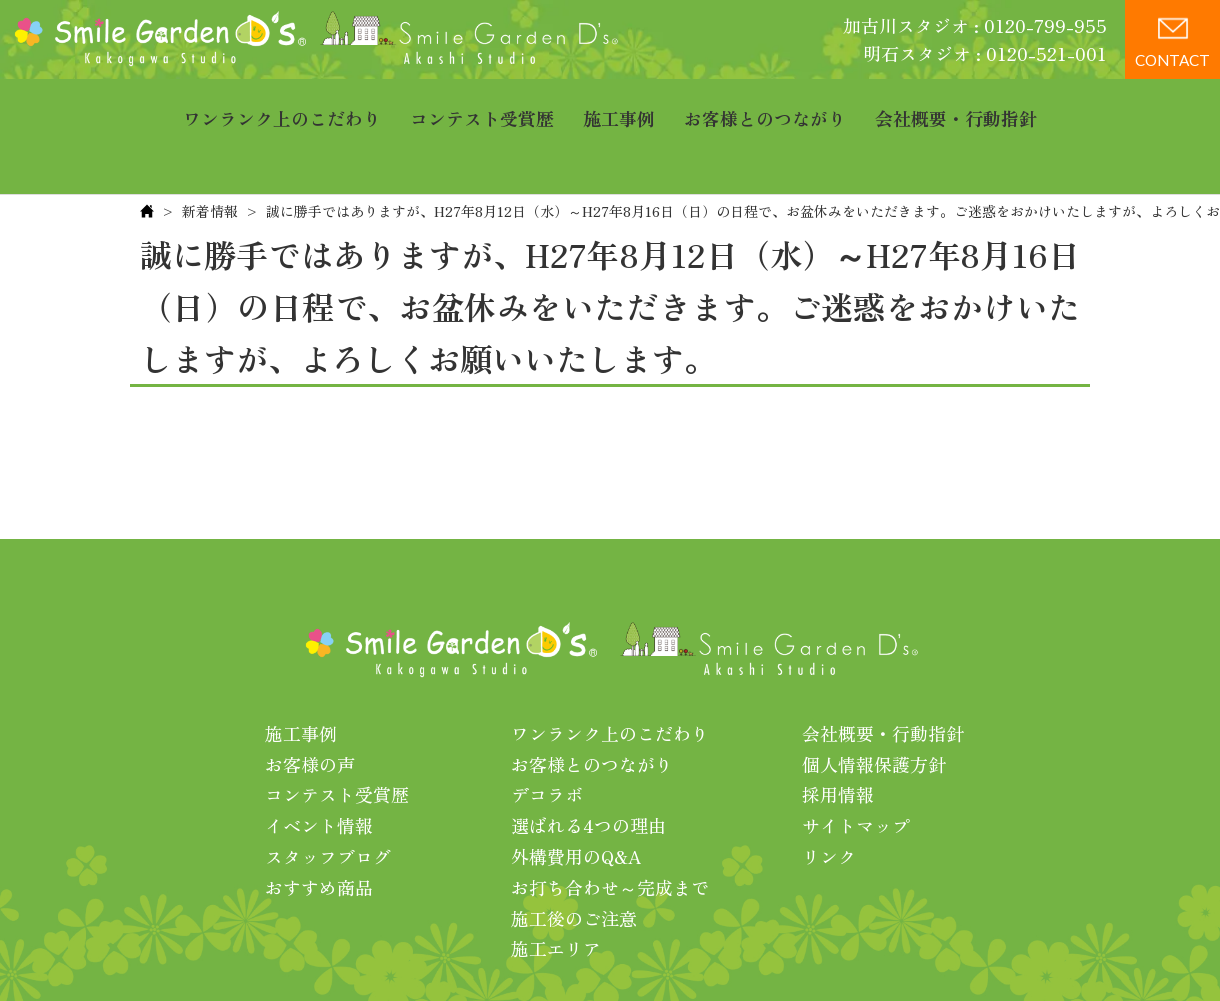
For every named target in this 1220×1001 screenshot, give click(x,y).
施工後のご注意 (574, 856)
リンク (829, 794)
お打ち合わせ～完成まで (610, 825)
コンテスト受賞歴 (482, 105)
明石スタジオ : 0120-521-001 (985, 53)
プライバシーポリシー (733, 950)
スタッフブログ (328, 794)
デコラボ (547, 732)
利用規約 (866, 950)
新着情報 (210, 149)
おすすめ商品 (319, 825)
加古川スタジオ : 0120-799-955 (975, 25)
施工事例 (619, 105)
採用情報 (838, 732)
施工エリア (556, 886)
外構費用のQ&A (576, 794)
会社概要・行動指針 (956, 105)
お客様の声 (310, 702)
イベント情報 (319, 763)
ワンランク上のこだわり (282, 105)
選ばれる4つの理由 (588, 763)
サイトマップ (856, 763)
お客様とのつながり (765, 105)
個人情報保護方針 (874, 702)
